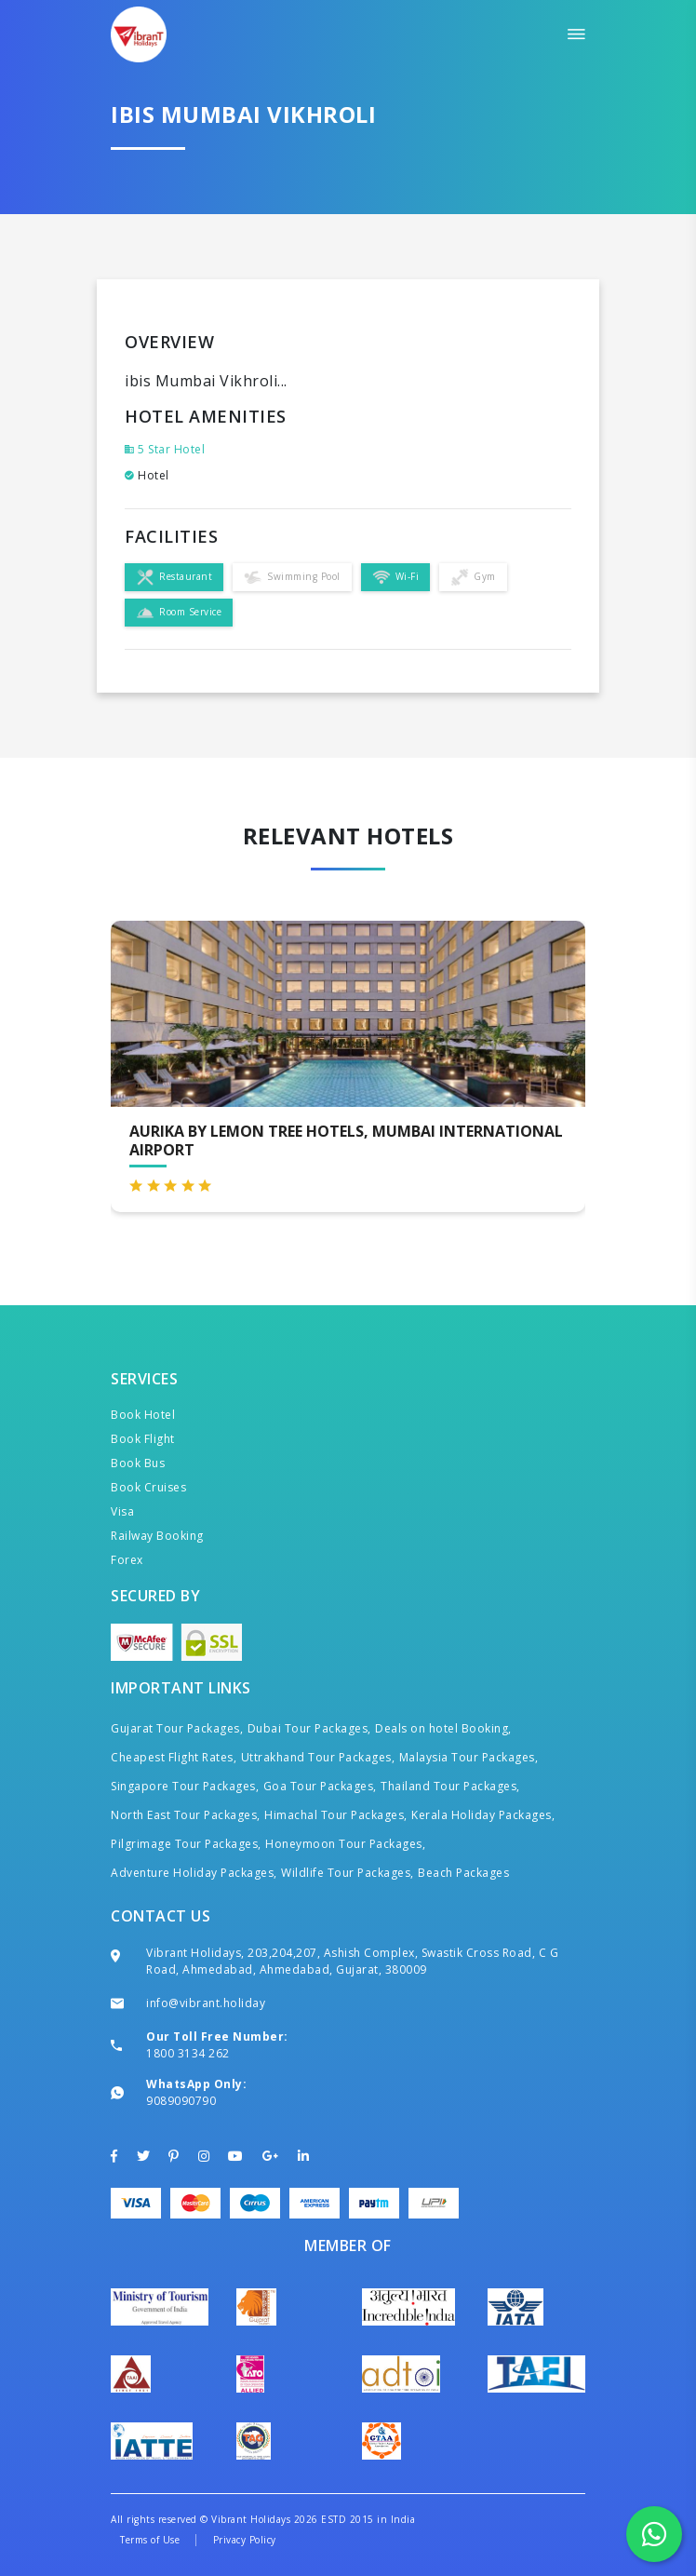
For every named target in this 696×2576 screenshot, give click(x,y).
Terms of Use (150, 2539)
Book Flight (143, 1439)
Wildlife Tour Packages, (347, 1873)
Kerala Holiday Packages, (483, 1815)
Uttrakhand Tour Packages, (318, 1757)
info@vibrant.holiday (205, 2003)
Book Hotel (143, 1415)
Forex (127, 1560)
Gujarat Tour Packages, (177, 1728)
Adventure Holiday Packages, (194, 1873)
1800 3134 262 (188, 2053)
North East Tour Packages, (186, 1815)
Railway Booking (157, 1536)
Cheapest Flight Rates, (173, 1757)
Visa (122, 1511)
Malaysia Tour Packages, (469, 1757)
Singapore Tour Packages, (185, 1786)
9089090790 (181, 2101)
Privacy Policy (244, 2539)
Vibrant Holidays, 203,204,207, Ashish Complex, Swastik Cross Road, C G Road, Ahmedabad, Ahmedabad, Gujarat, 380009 (352, 1961)
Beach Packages (463, 1873)
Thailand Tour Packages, (450, 1786)
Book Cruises (148, 1487)
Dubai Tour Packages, (309, 1728)
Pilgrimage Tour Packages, (186, 1844)
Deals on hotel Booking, (443, 1728)
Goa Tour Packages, (320, 1786)
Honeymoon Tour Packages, (345, 1844)
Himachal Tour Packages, (336, 1815)
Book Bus (138, 1463)
